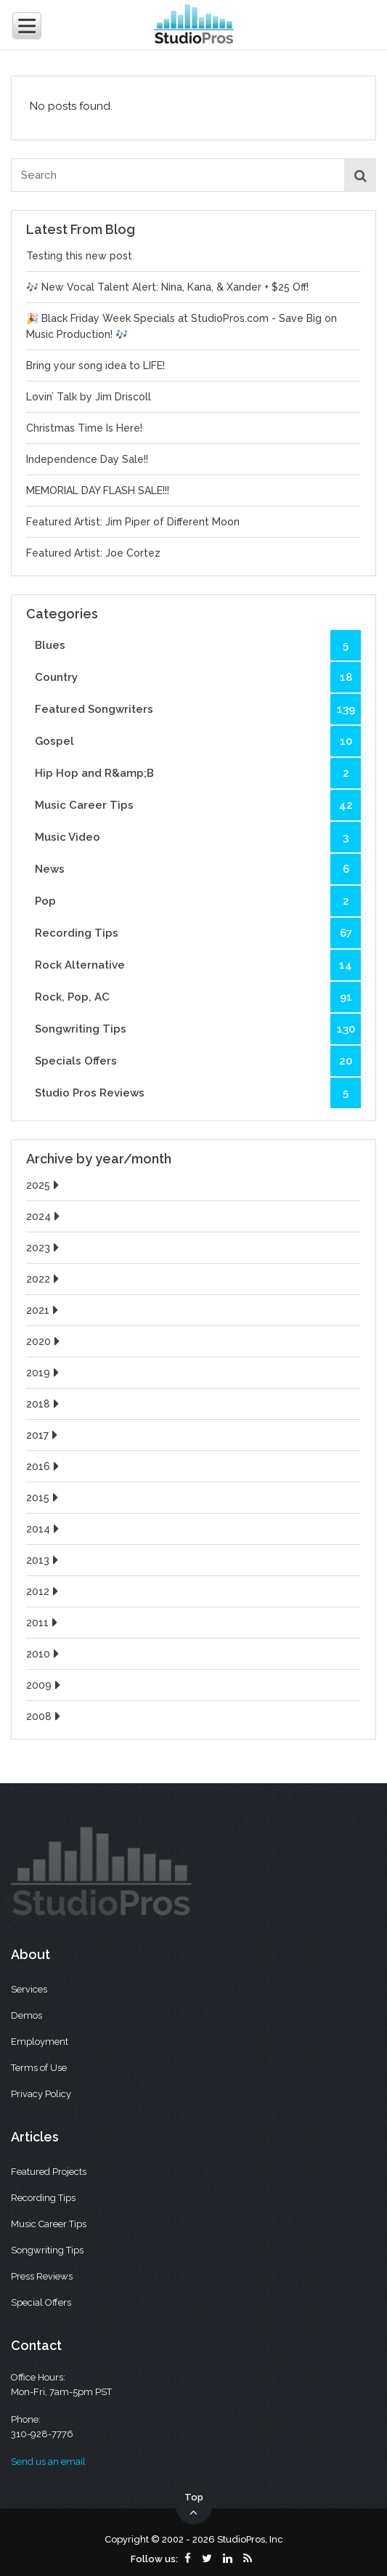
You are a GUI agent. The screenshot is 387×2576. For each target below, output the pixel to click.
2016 (44, 1466)
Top (194, 2505)
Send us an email (48, 2461)
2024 (44, 1216)
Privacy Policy (41, 2093)
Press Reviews (42, 2276)
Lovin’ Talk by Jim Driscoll (88, 397)
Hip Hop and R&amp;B (198, 773)
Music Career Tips (198, 805)
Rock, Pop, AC (198, 997)
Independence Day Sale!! (87, 459)
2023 (44, 1247)
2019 (44, 1372)
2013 (44, 1560)
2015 (44, 1497)
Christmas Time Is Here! (84, 428)
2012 (44, 1591)
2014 (44, 1529)
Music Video (198, 837)
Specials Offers (198, 1061)
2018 (44, 1404)
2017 (43, 1435)
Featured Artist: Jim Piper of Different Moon (133, 522)
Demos (26, 2015)
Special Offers (41, 2302)
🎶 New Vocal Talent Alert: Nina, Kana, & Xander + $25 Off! (167, 287)
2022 (44, 1279)
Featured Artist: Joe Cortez (93, 553)
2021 (44, 1310)
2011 (43, 1622)
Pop (198, 901)
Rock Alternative (198, 965)
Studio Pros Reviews (198, 1093)
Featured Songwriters (198, 709)
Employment (39, 2041)
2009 (45, 1685)
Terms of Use (39, 2067)
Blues (198, 645)
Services (29, 1989)
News (198, 869)
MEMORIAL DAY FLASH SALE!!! (97, 490)
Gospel (198, 741)
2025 (44, 1185)
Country (198, 677)
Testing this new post (79, 256)
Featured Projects (48, 2171)
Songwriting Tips (198, 1029)
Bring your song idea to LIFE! (95, 365)
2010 (44, 1654)
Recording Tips (198, 933)
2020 (44, 1341)
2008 (45, 1716)
